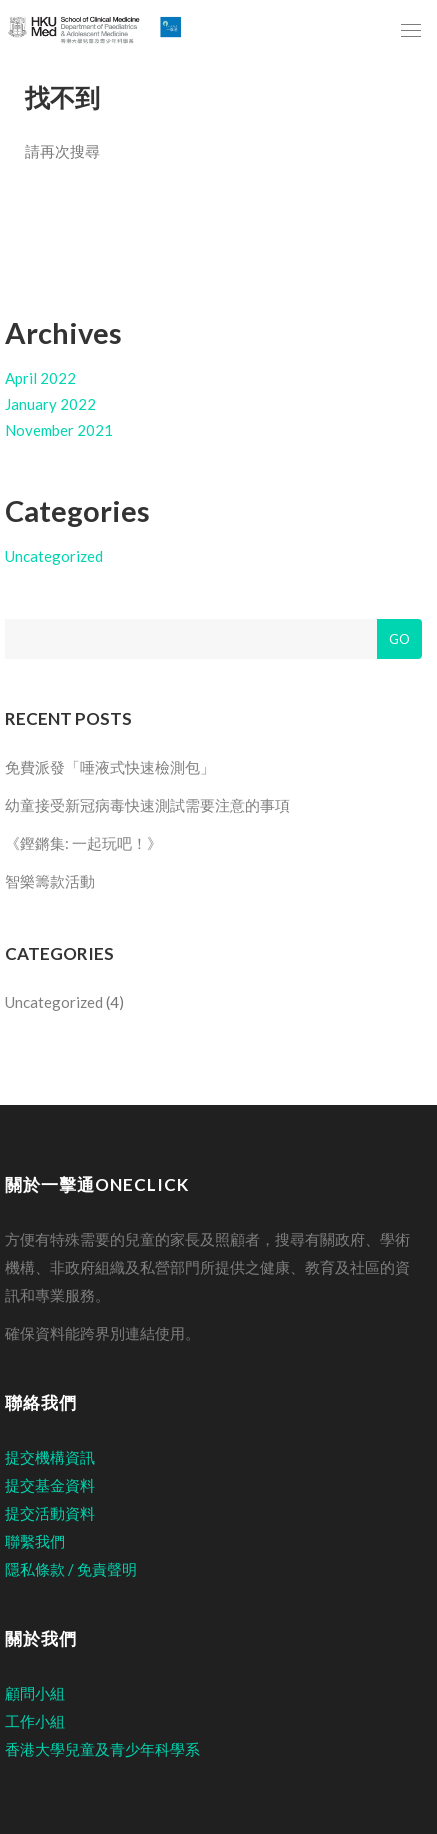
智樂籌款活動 (50, 881)
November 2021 (59, 430)
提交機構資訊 (50, 1457)
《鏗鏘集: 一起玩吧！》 (83, 843)
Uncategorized (54, 556)
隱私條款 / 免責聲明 (71, 1569)
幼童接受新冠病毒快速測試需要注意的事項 (147, 805)
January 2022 (50, 404)
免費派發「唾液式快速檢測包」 (110, 767)
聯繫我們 (35, 1541)
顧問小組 (35, 1693)
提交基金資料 (50, 1485)
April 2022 (40, 378)
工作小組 (35, 1721)
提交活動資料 (50, 1513)
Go (399, 639)
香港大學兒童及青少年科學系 (102, 1749)
